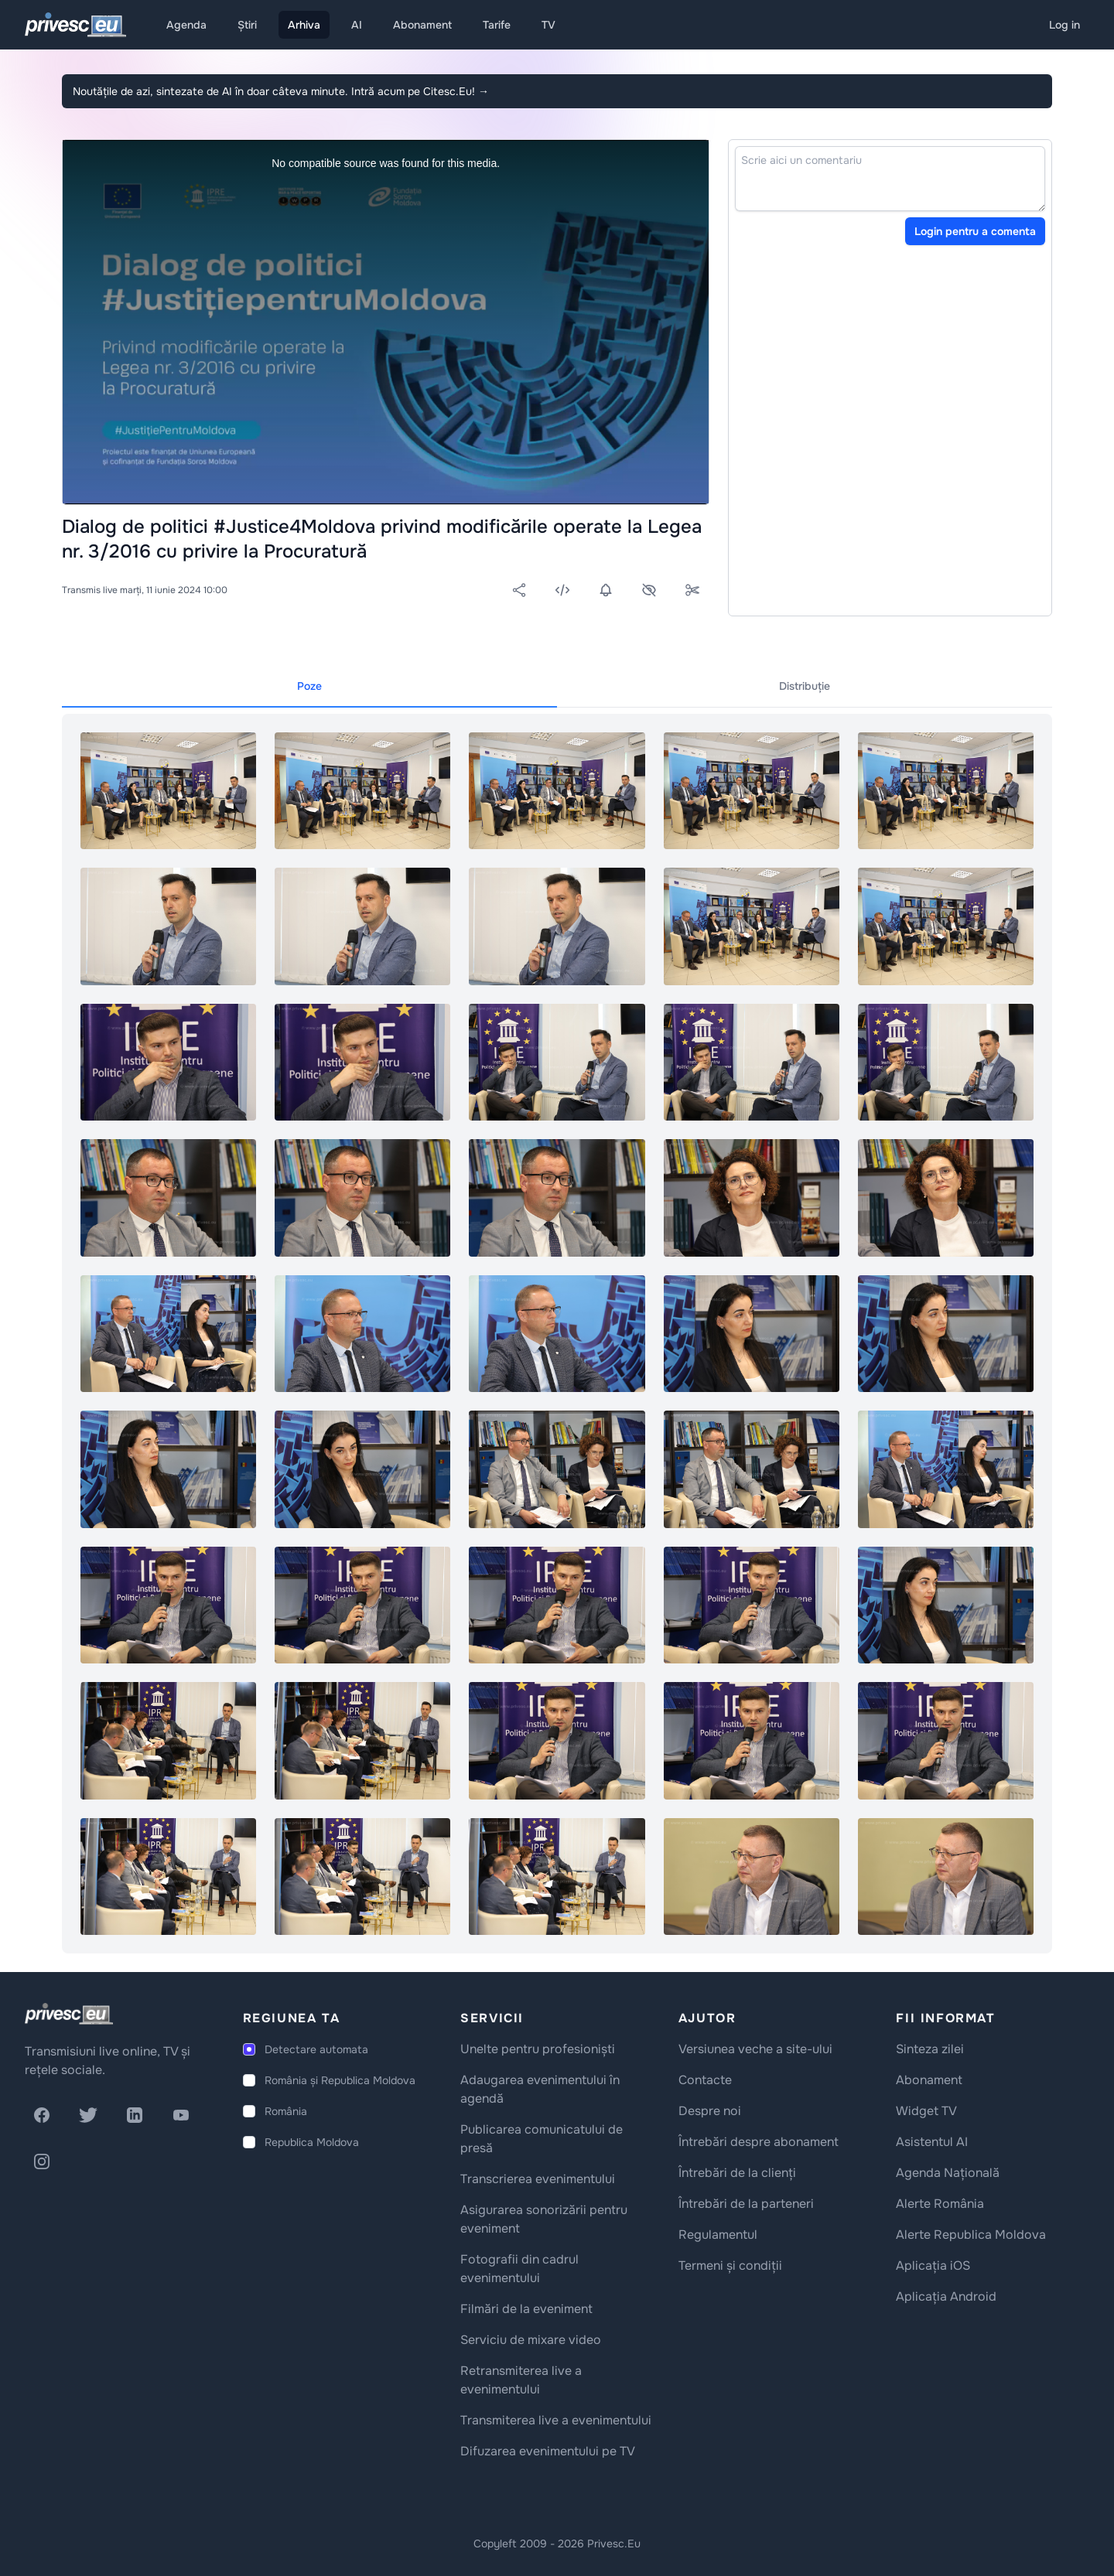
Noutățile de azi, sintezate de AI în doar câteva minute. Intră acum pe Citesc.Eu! (281, 91)
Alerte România (940, 2204)
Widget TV (926, 2111)
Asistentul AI (932, 2142)
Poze (309, 686)
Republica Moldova (312, 2142)
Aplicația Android (946, 2296)
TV (548, 25)
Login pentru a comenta (975, 231)
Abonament (422, 25)
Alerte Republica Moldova (971, 2234)
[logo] (69, 2014)
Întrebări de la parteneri (746, 2204)
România (286, 2111)
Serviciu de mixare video (530, 2340)
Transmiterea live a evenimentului (555, 2420)
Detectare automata (316, 2049)
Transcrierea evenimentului (537, 2179)
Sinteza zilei (930, 2049)
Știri (247, 25)
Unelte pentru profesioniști (537, 2049)
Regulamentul (717, 2234)
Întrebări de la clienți (737, 2173)
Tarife (497, 25)
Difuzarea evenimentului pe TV (547, 2451)
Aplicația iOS (933, 2265)
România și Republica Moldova (340, 2080)
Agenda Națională (948, 2173)
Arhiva (304, 25)
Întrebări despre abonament (758, 2142)
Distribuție (804, 686)
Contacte (705, 2080)
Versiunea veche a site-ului (755, 2049)
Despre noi (709, 2111)
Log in (1064, 25)
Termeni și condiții (730, 2265)
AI (356, 25)
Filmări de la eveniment (526, 2309)
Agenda (186, 25)
